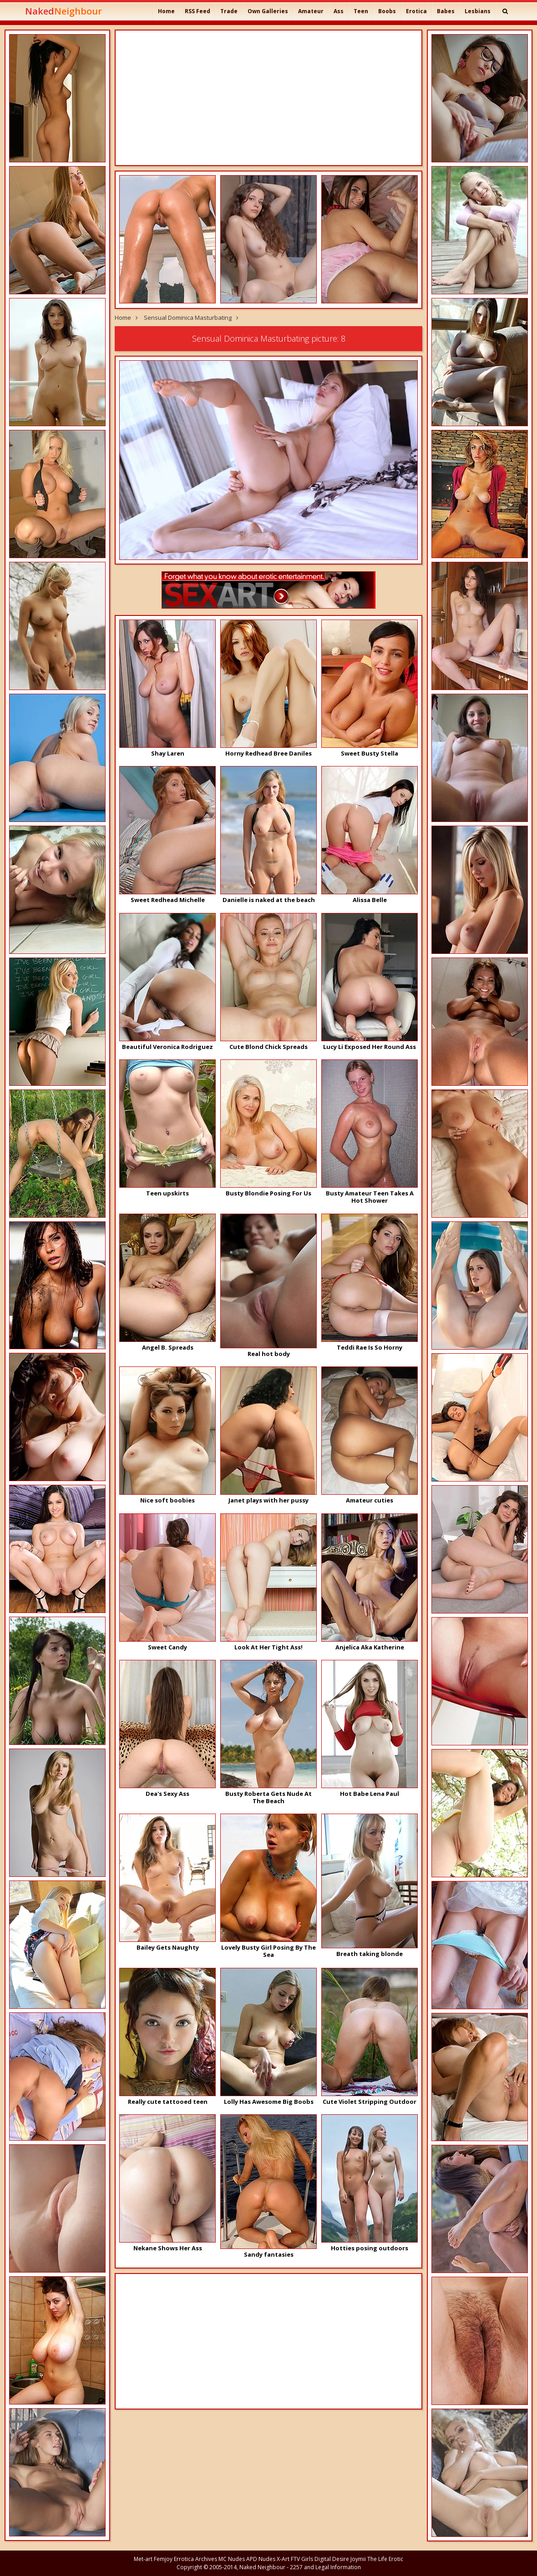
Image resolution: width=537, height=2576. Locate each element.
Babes (446, 11)
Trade (229, 11)
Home (166, 11)
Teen (361, 11)
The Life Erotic (385, 2559)
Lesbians (478, 11)
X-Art (283, 2559)
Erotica (416, 11)
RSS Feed (197, 11)
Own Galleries (268, 11)
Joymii (358, 2559)
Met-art (143, 2559)
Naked (63, 11)
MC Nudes (231, 2559)
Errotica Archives (195, 2559)
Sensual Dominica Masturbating (188, 317)
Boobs (387, 11)
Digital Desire (331, 2559)
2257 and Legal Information (325, 2567)
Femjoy (163, 2559)
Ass (339, 11)
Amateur (311, 11)
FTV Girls (302, 2559)
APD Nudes (260, 2559)
